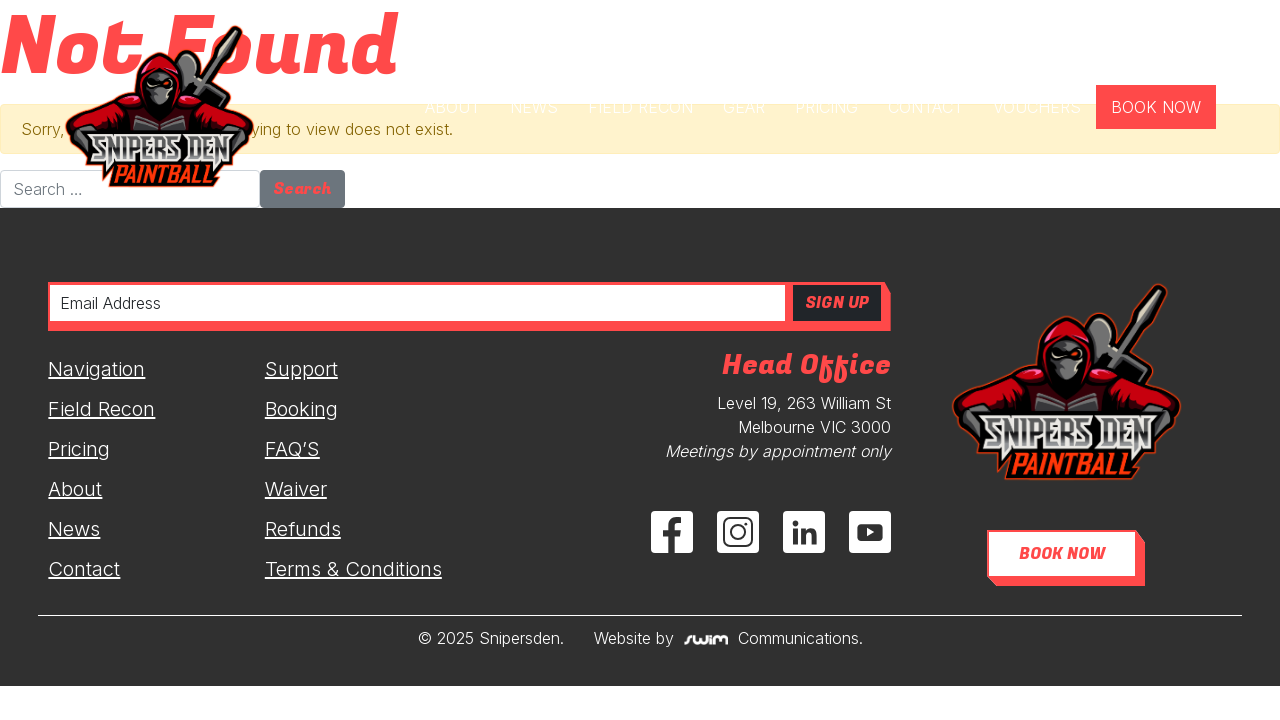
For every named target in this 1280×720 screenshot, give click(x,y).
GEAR (744, 107)
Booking (301, 409)
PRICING (826, 107)
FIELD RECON (640, 107)
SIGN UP (837, 303)
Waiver (296, 489)
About (75, 489)
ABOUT (452, 107)
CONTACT (925, 107)
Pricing (79, 449)
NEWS (534, 107)
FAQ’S (292, 449)
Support (301, 369)
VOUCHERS (1037, 107)
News (74, 529)
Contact (84, 569)
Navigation (96, 369)
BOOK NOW (1156, 107)
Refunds (303, 529)
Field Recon (101, 409)
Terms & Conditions (353, 569)
